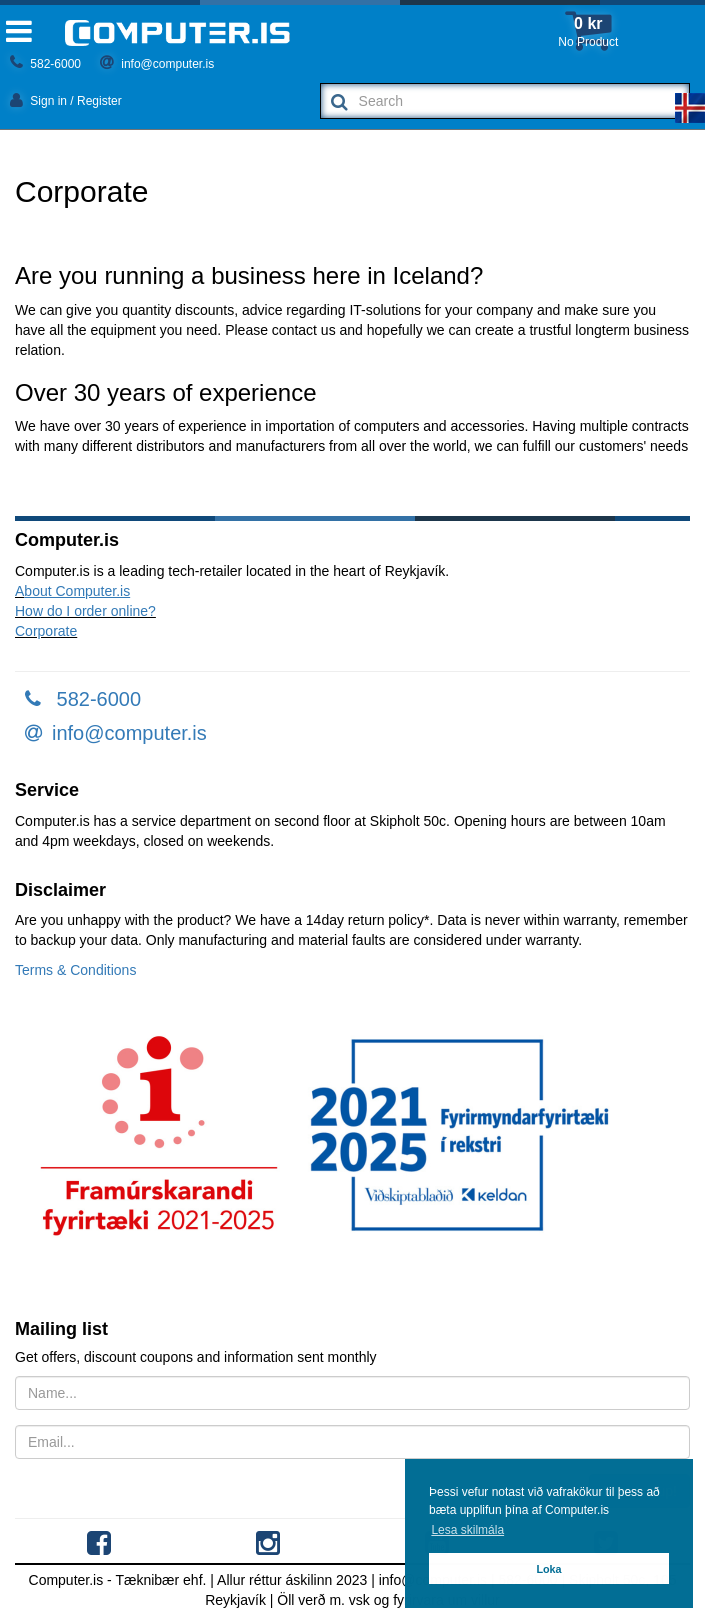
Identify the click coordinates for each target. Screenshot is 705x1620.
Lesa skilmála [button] (467, 1530)
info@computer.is (157, 64)
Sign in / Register (66, 101)
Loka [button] (548, 1569)
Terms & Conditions (75, 970)
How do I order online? (85, 611)
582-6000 (45, 64)
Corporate (46, 631)
